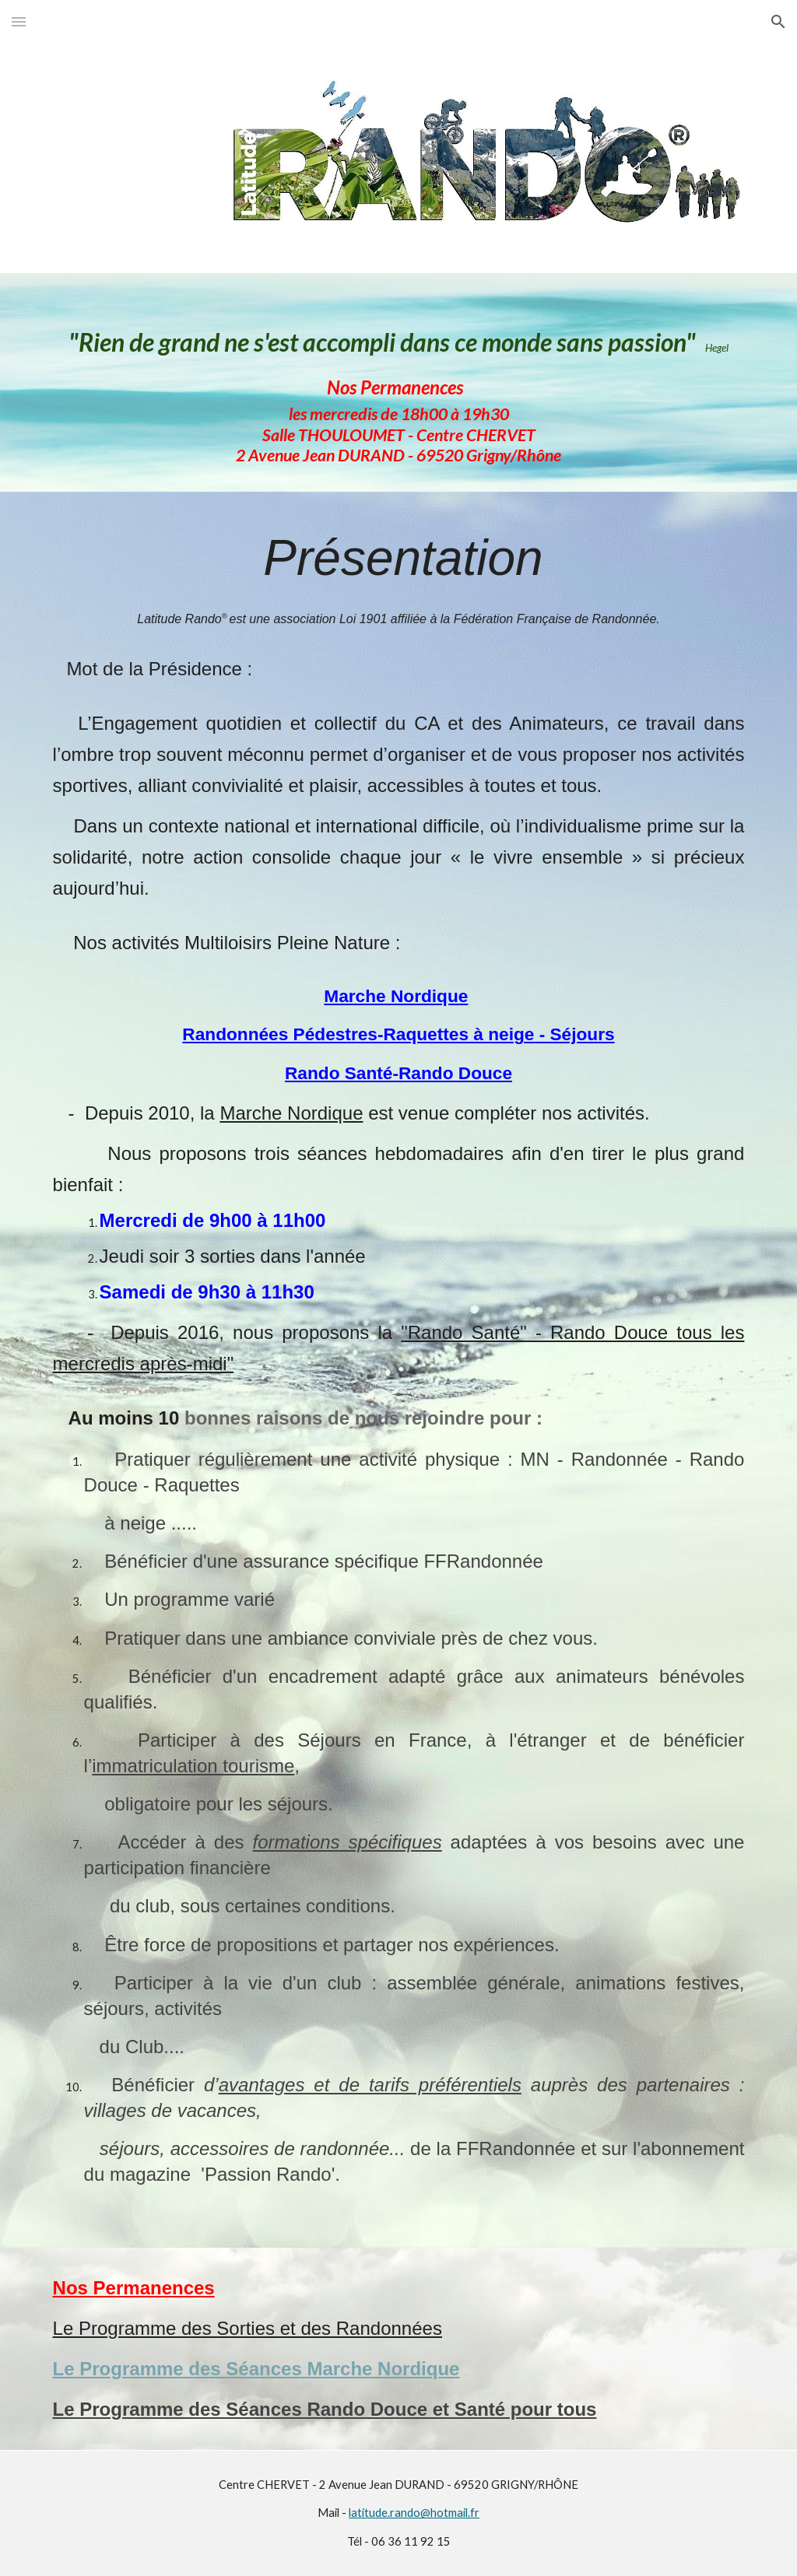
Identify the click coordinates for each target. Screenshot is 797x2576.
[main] (399, 382)
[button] (18, 21)
